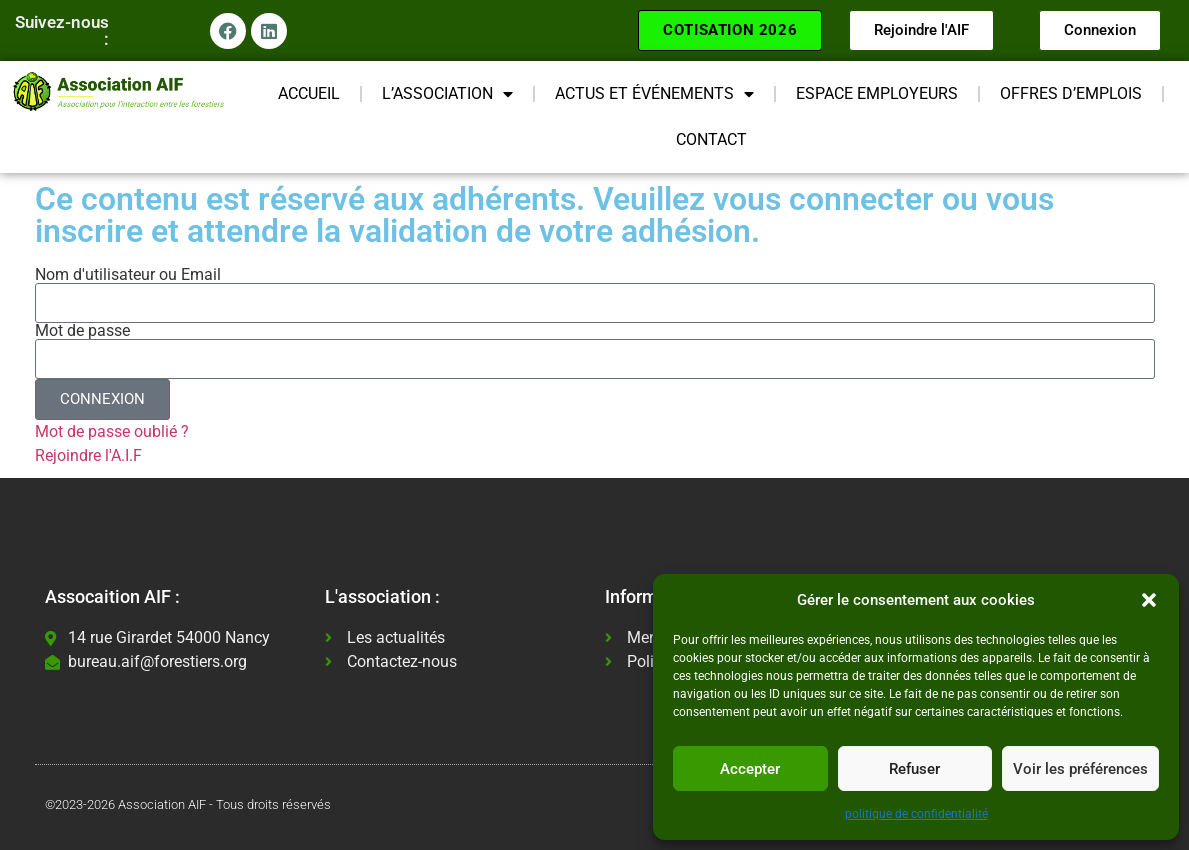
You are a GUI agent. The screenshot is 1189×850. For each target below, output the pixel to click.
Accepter (750, 769)
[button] (1149, 600)
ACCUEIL (309, 93)
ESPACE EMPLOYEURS (877, 93)
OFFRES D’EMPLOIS (1071, 93)
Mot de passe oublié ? (112, 431)
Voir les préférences (1080, 769)
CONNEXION (102, 399)
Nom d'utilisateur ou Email (128, 275)
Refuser (914, 769)
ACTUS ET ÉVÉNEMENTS (654, 94)
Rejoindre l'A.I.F (88, 455)
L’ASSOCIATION (447, 94)
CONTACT (711, 139)
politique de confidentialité (916, 814)
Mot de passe (82, 331)
